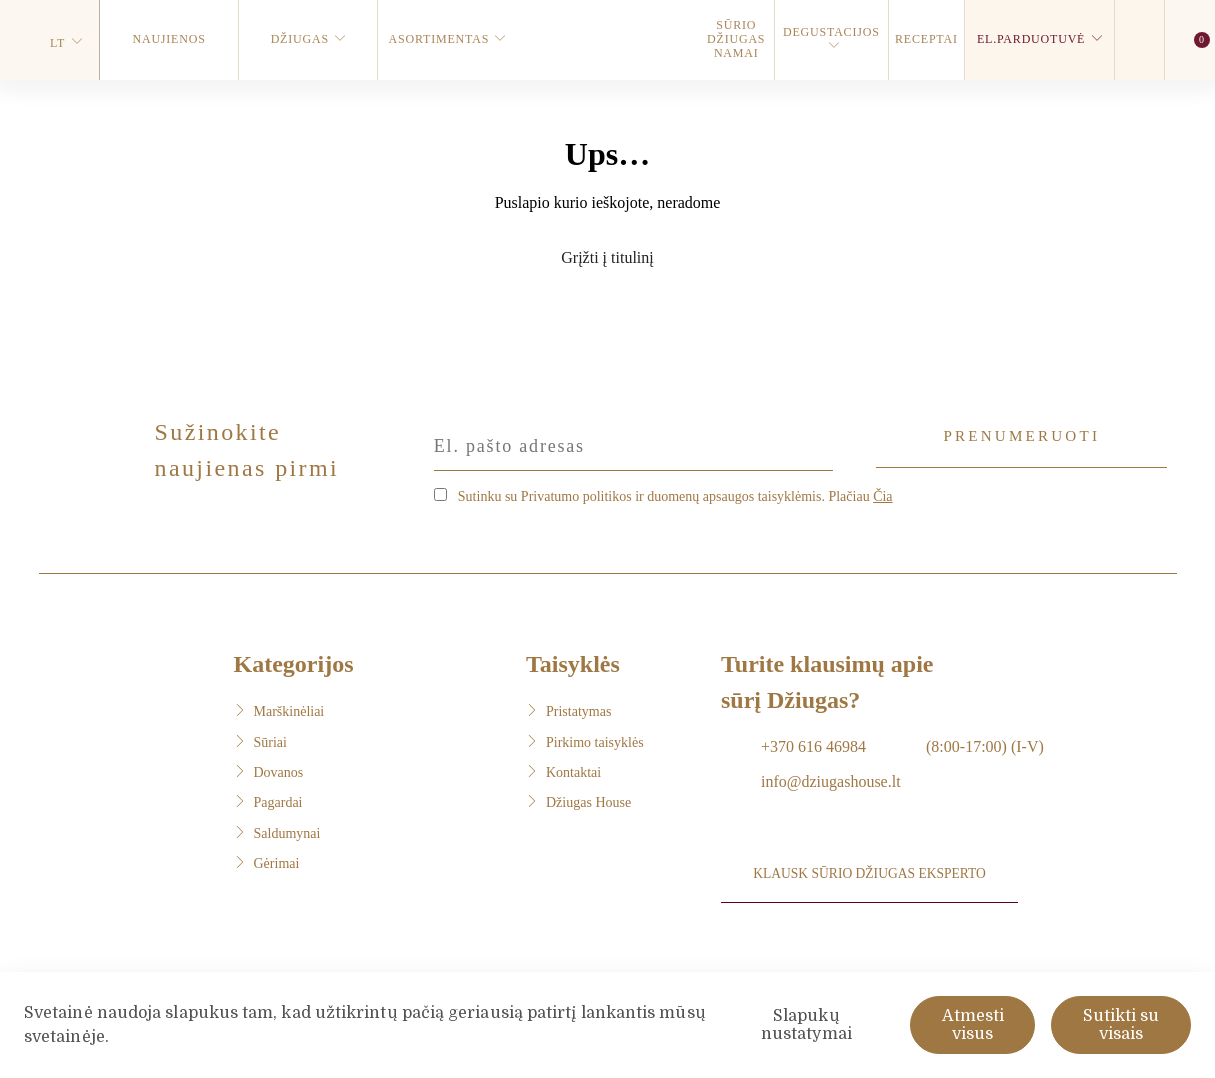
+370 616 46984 (813, 743)
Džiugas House (588, 800)
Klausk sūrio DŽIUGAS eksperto (871, 881)
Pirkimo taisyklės (595, 739)
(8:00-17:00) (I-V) (985, 743)
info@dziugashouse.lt (831, 778)
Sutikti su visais (1121, 1025)
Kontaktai (573, 769)
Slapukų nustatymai (806, 1025)
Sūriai (270, 739)
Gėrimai (277, 860)
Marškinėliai (289, 708)
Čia (882, 493)
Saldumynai (287, 830)
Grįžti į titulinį (607, 257)
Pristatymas (578, 708)
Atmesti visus (973, 1025)
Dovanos (279, 769)
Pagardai (278, 800)
